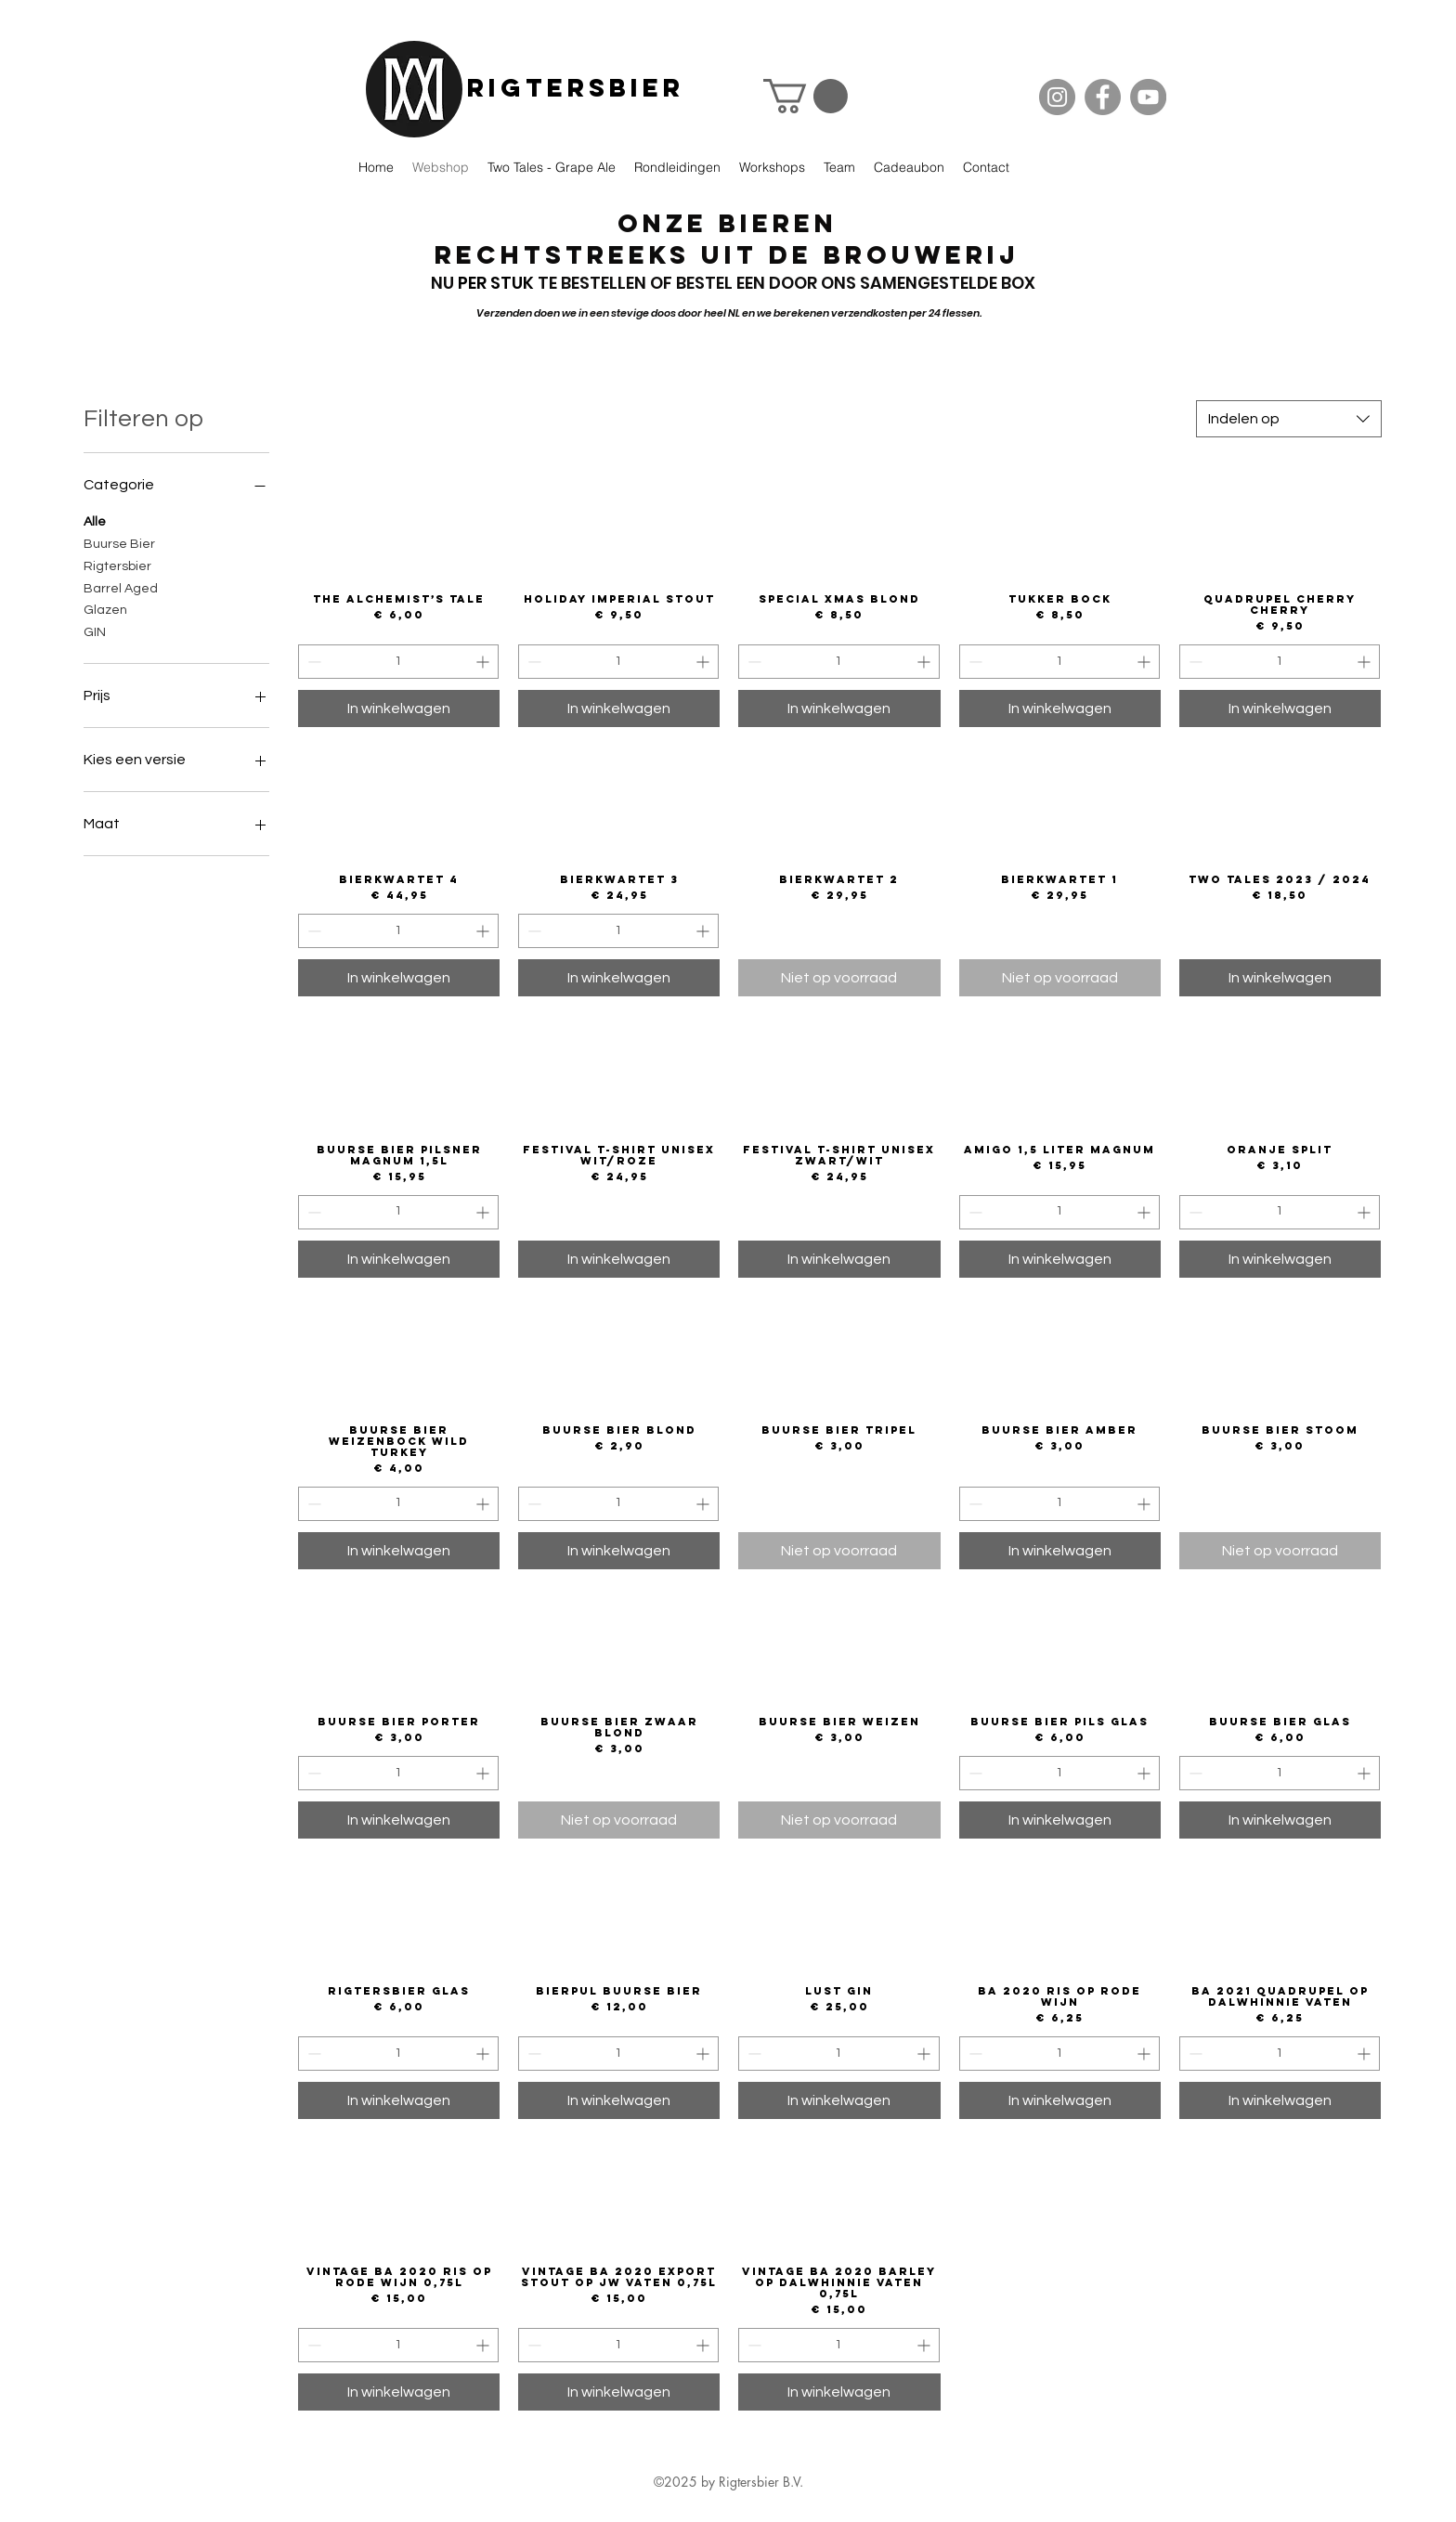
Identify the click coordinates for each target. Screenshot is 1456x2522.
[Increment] (484, 661)
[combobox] (1289, 418)
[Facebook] (1103, 97)
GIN (95, 630)
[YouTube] (1148, 97)
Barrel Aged (121, 586)
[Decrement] (312, 661)
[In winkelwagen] (399, 708)
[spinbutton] (398, 661)
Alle (95, 520)
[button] (805, 96)
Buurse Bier (119, 542)
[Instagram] (1057, 97)
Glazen (105, 608)
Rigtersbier (575, 87)
